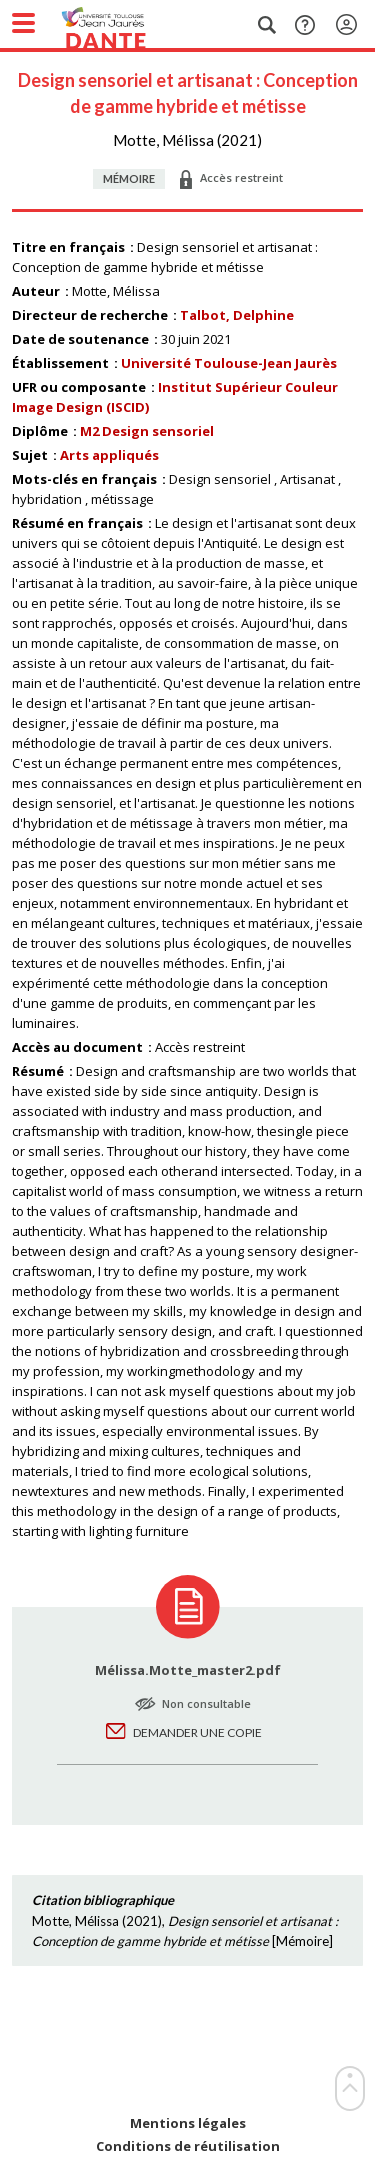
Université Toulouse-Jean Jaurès (229, 363)
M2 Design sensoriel (147, 431)
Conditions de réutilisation (188, 2146)
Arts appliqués (109, 455)
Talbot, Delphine (237, 315)
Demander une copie (197, 1732)
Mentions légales (188, 2123)
